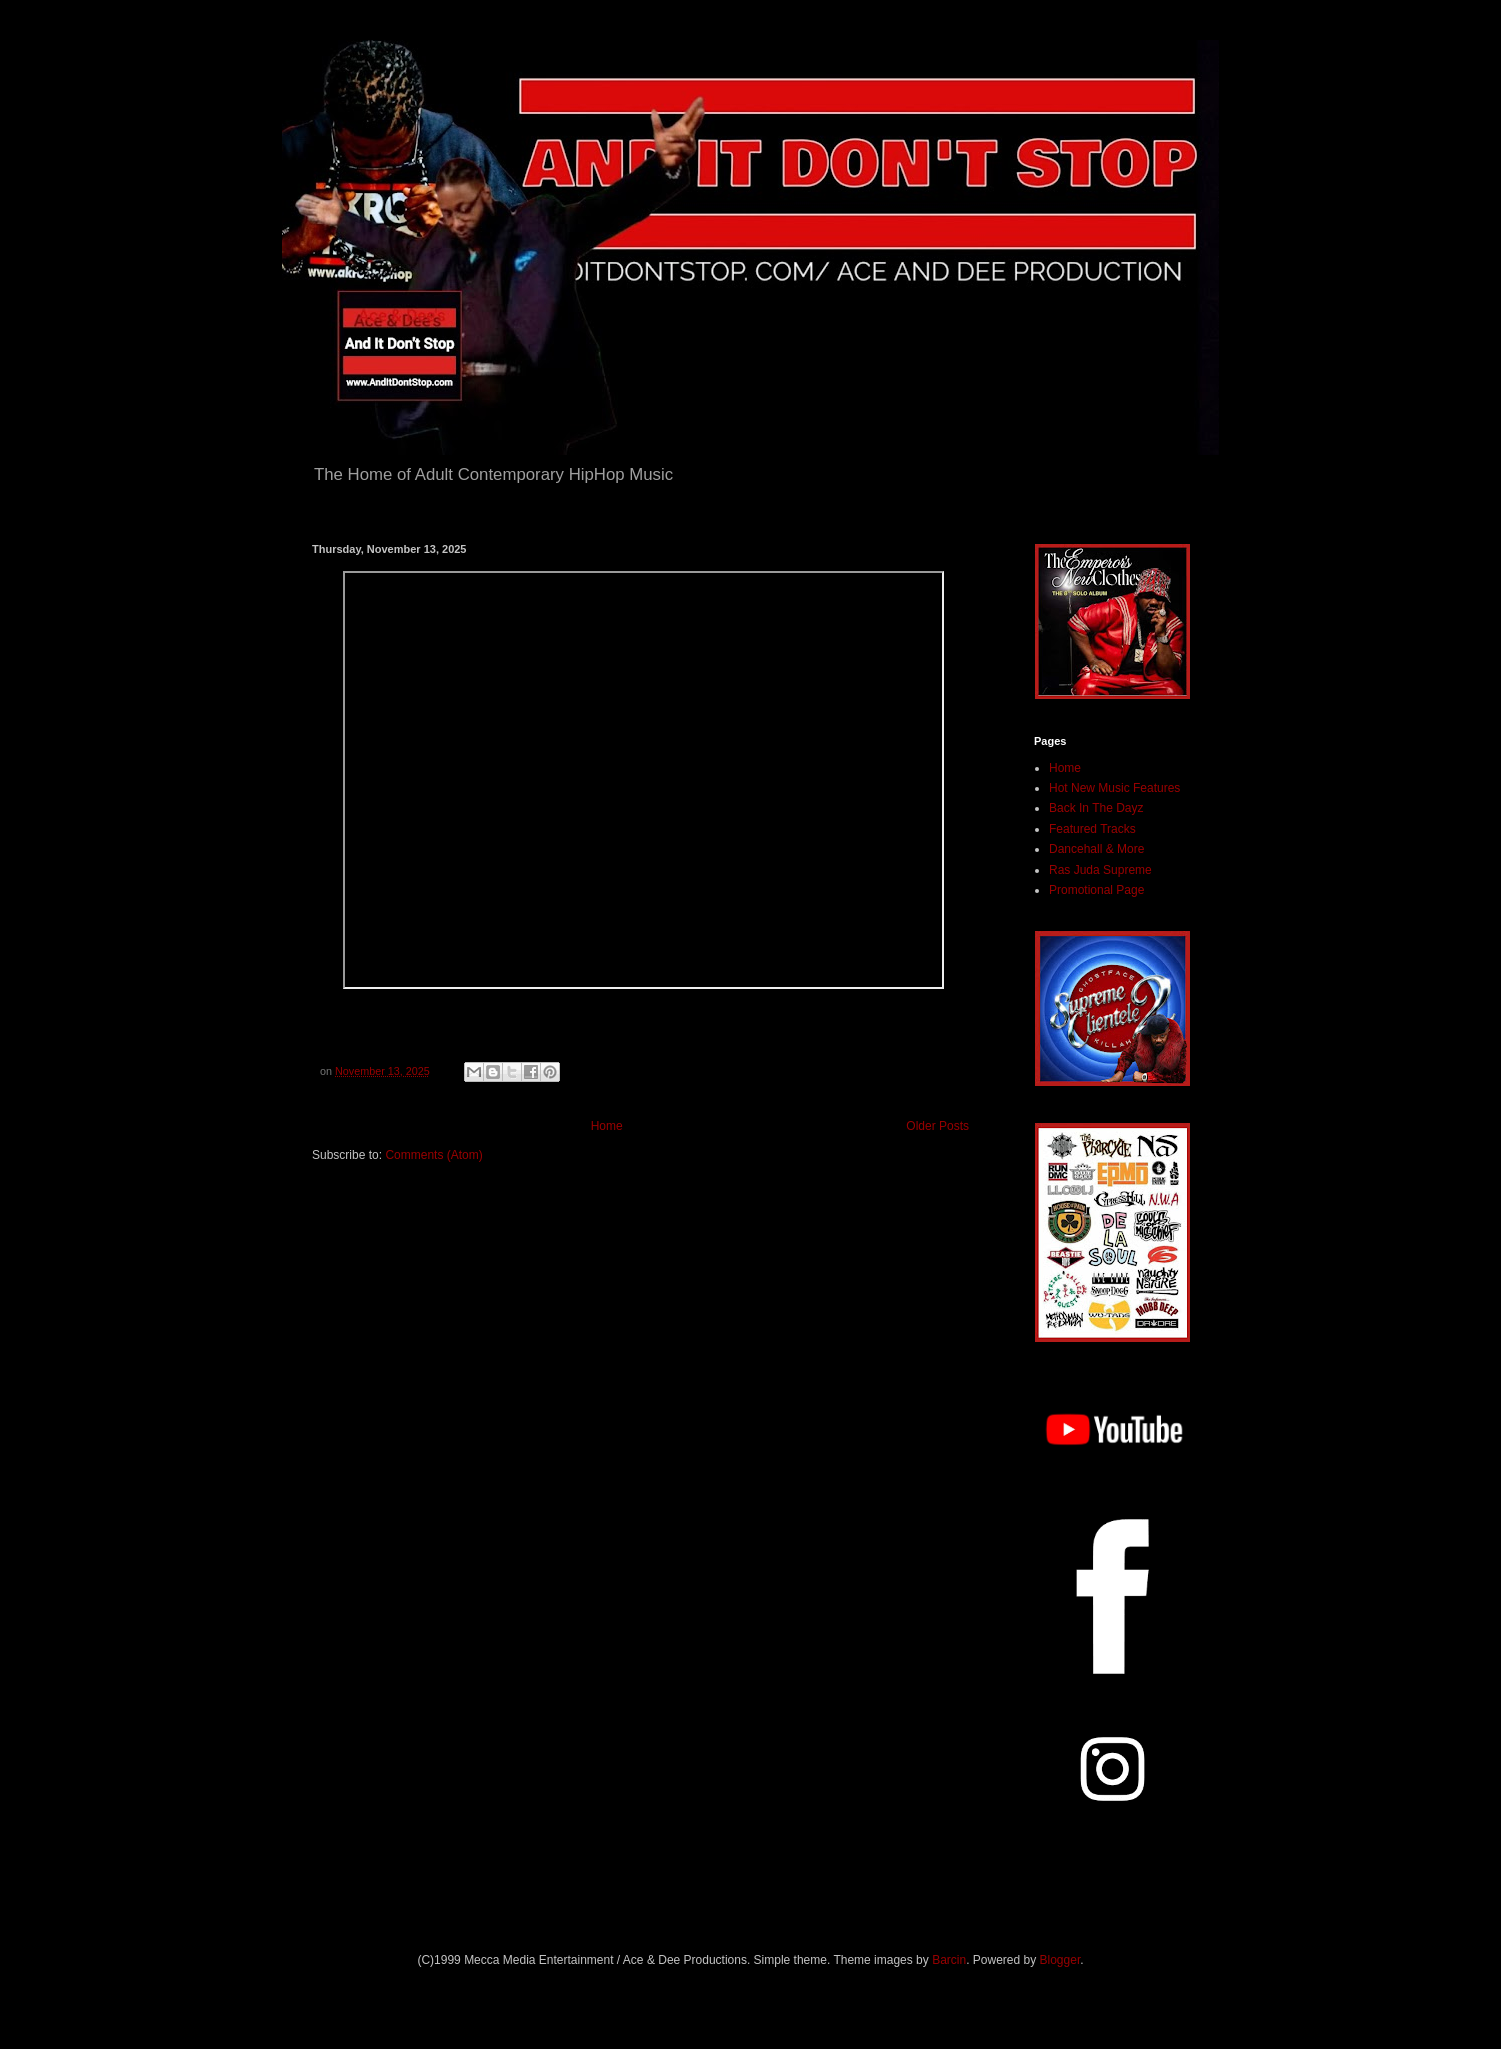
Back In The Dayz (1096, 808)
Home (607, 1126)
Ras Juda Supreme (1100, 870)
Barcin (949, 1960)
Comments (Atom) (433, 1155)
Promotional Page (1096, 890)
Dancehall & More (1096, 849)
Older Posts (937, 1126)
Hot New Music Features (1114, 788)
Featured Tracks (1092, 829)
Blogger (1060, 1960)
